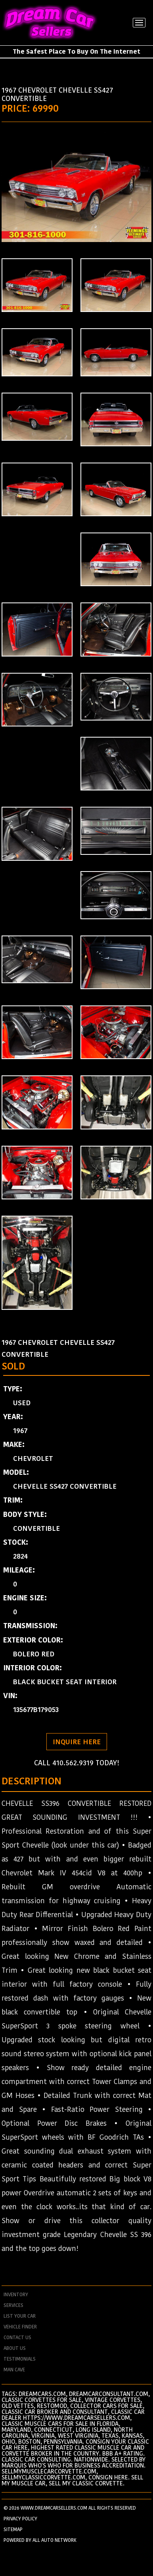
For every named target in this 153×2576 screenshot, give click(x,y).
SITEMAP (13, 2529)
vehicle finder (20, 2326)
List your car (20, 2316)
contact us (17, 2337)
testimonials (20, 2359)
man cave (14, 2369)
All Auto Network (54, 2540)
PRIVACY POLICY (20, 2518)
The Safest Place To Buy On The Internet (76, 51)
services (13, 2305)
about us (15, 2348)
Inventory (16, 2294)
